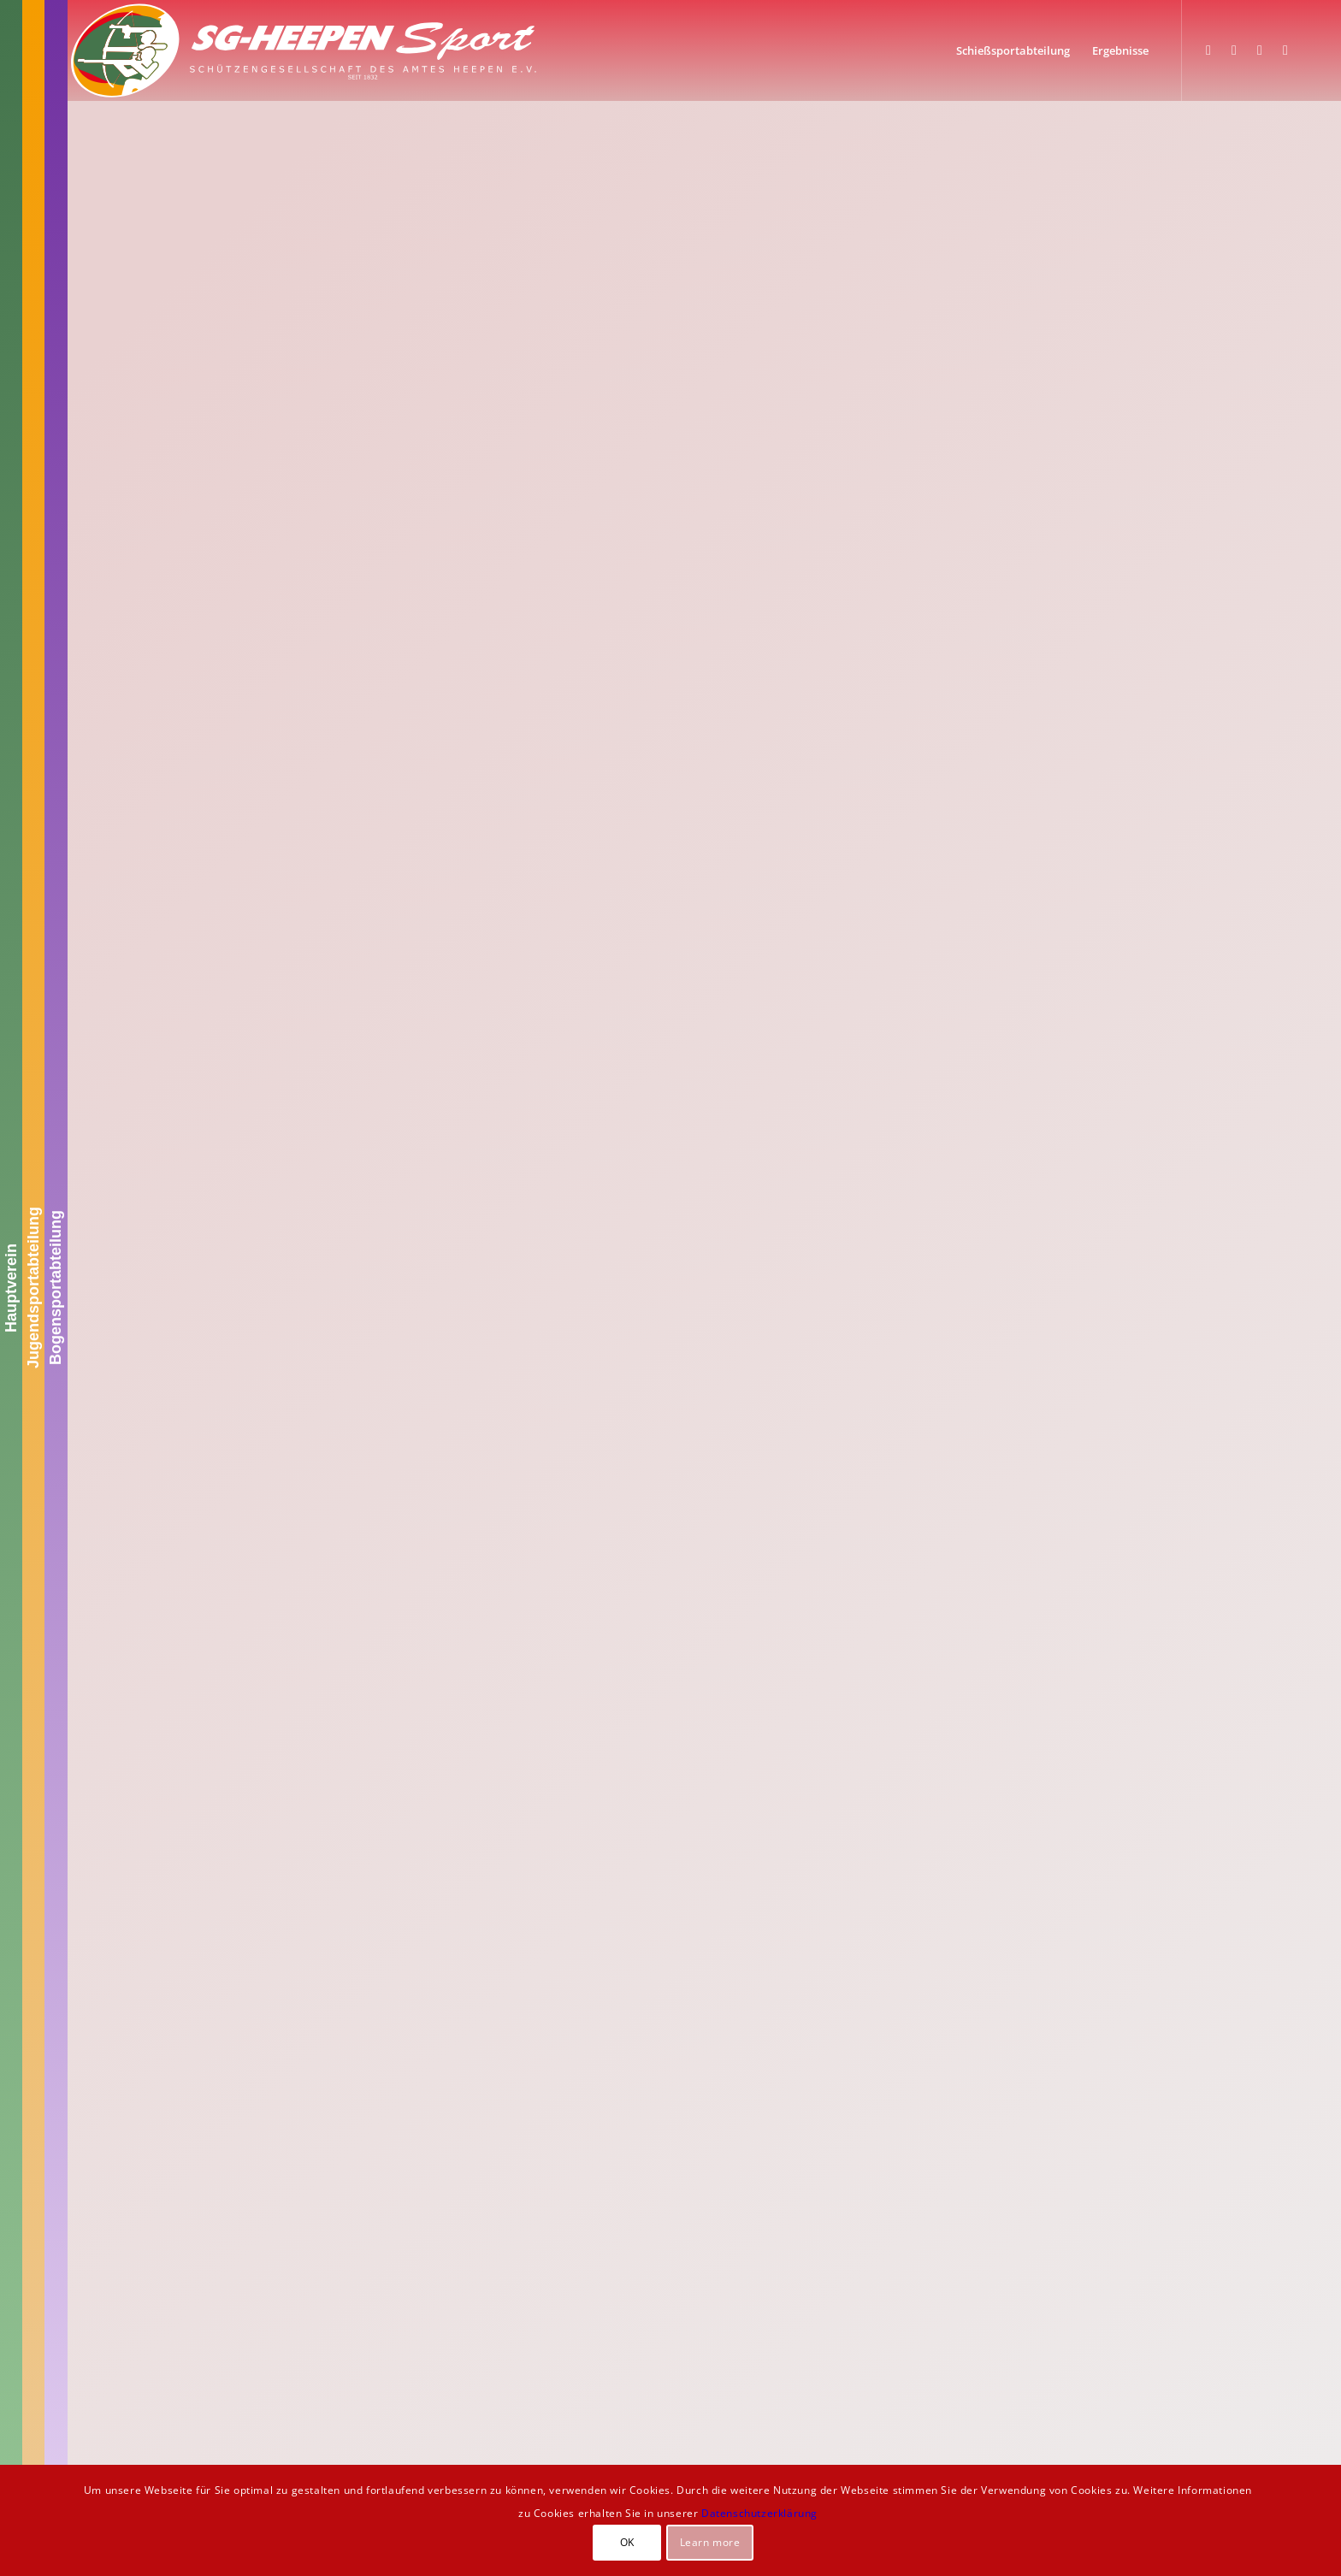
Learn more (710, 2542)
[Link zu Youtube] (1285, 49)
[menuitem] (1013, 50)
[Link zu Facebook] (1208, 49)
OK (627, 2542)
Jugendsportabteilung (33, 1288)
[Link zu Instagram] (1234, 49)
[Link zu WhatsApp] (1260, 49)
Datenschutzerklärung (759, 2513)
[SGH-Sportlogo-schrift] (304, 50)
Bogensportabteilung (55, 1288)
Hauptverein (11, 1288)
